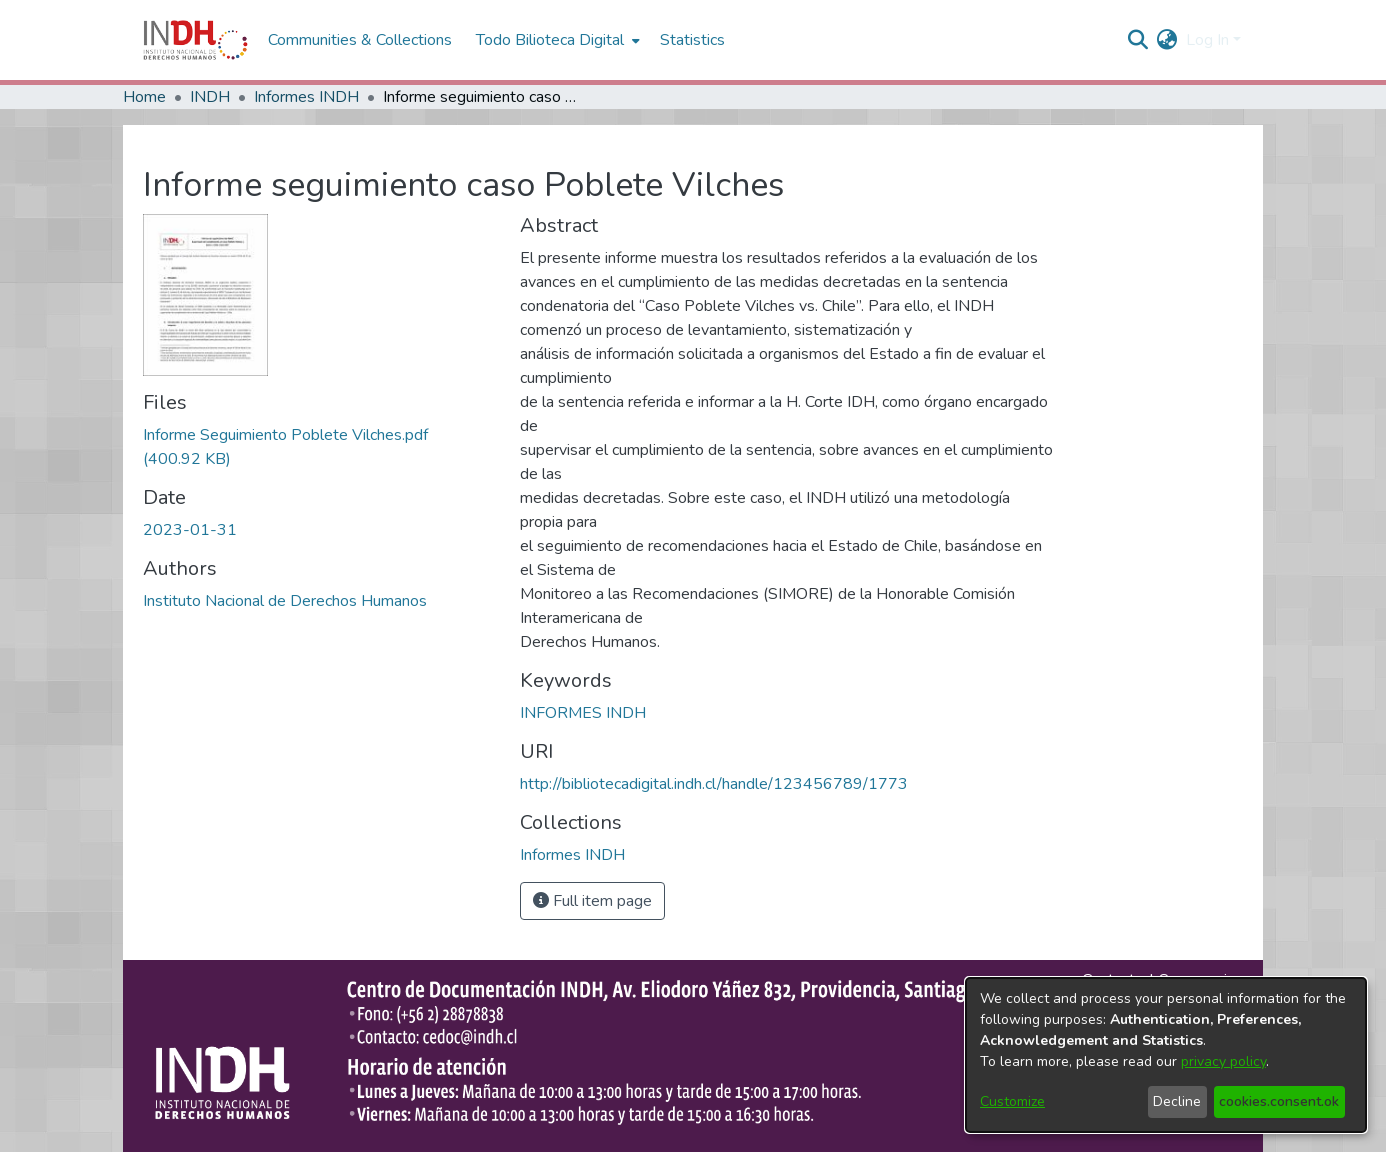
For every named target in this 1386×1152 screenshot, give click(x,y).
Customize (1012, 1101)
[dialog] (1166, 1055)
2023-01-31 (190, 530)
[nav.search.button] (1138, 40)
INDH (210, 97)
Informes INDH (306, 97)
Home (144, 97)
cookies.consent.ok (1279, 1101)
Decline (1177, 1101)
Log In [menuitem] (1207, 40)
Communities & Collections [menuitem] (360, 40)
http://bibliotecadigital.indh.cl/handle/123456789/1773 (714, 784)
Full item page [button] (592, 901)
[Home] (195, 40)
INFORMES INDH (583, 713)
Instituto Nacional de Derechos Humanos (285, 601)
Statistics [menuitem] (692, 40)
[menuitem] (1167, 40)
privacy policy (1223, 1061)
